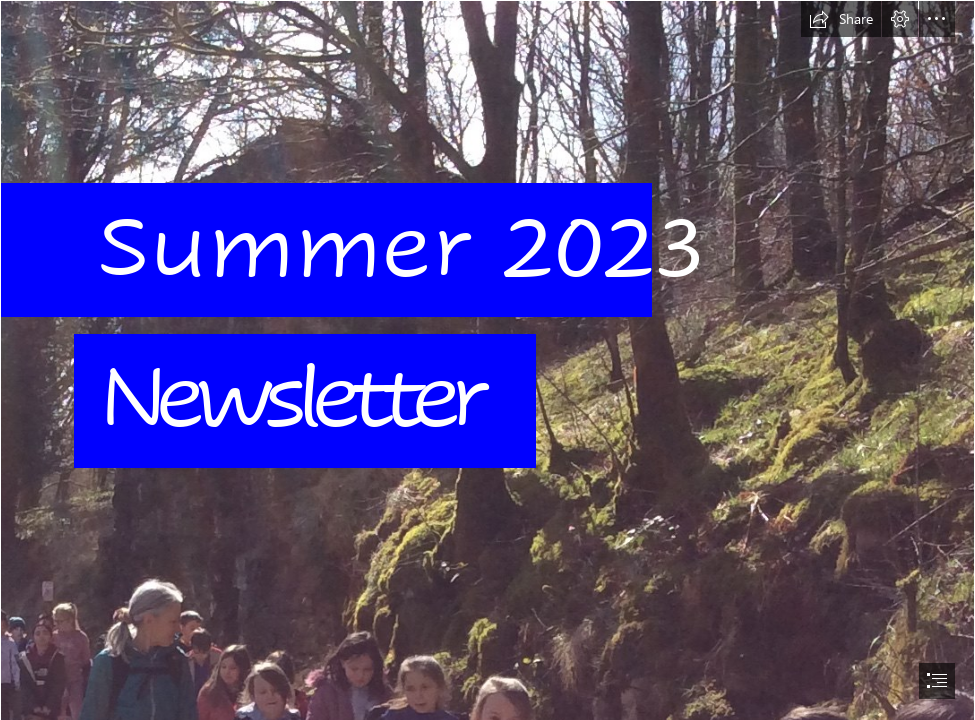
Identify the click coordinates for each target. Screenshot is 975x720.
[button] (841, 19)
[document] (487, 360)
